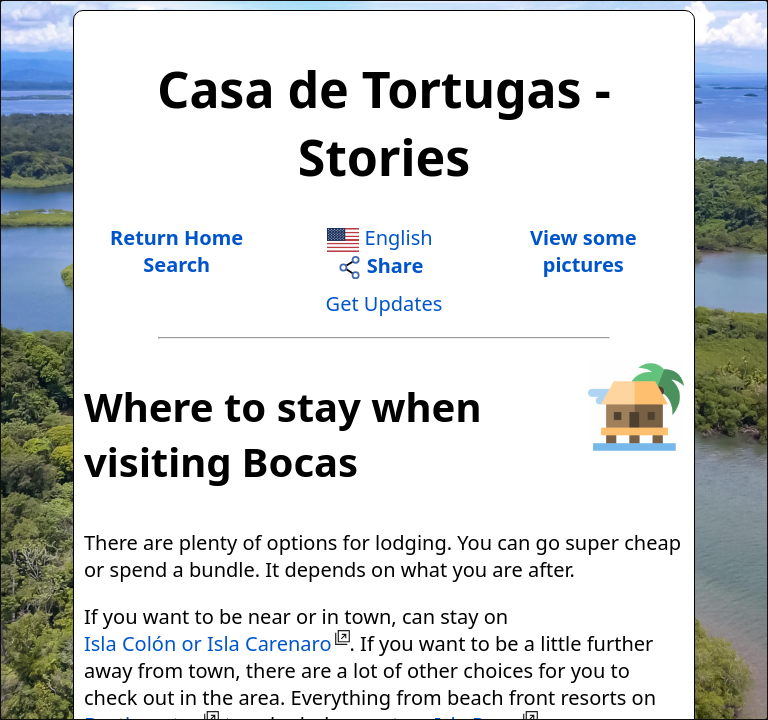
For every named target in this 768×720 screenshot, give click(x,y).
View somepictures (583, 251)
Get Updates (384, 303)
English (379, 237)
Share (380, 265)
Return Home (176, 237)
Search (176, 264)
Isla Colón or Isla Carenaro (208, 643)
